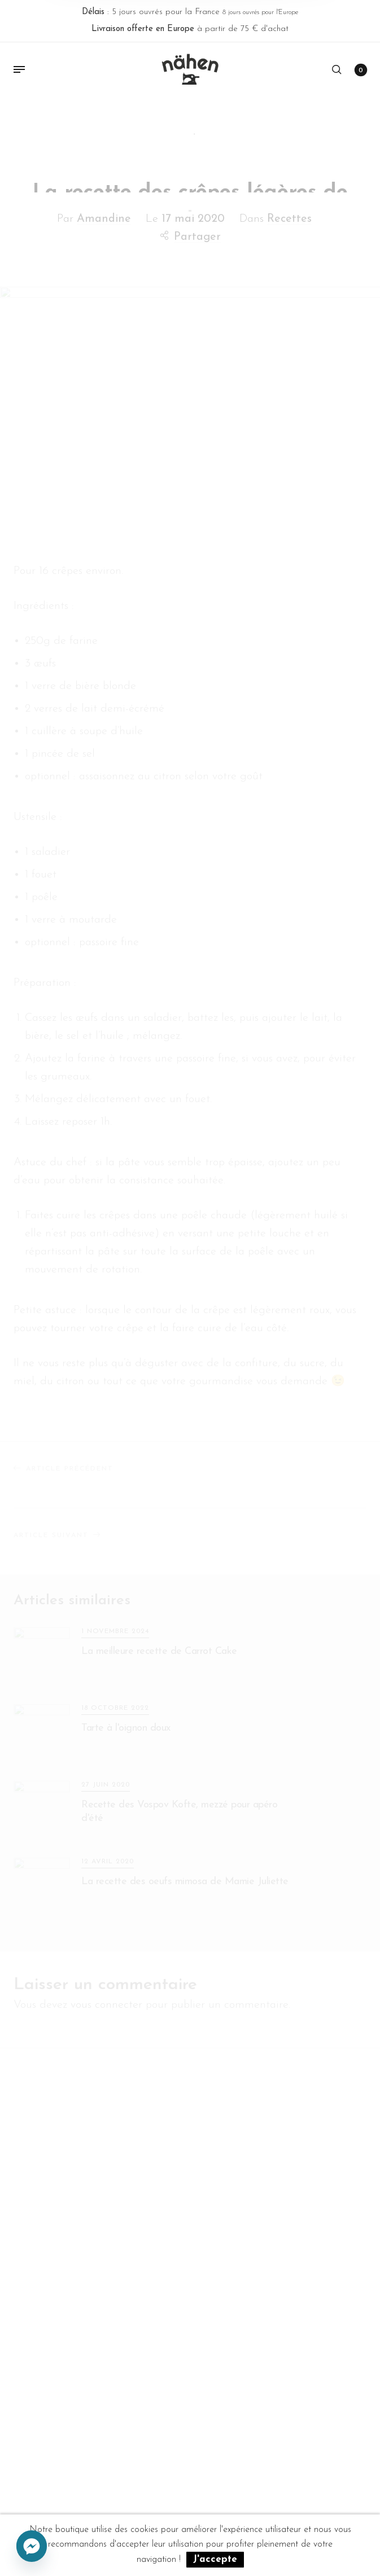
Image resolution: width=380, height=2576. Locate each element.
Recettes (289, 215)
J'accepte (215, 2559)
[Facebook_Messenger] (31, 2546)
